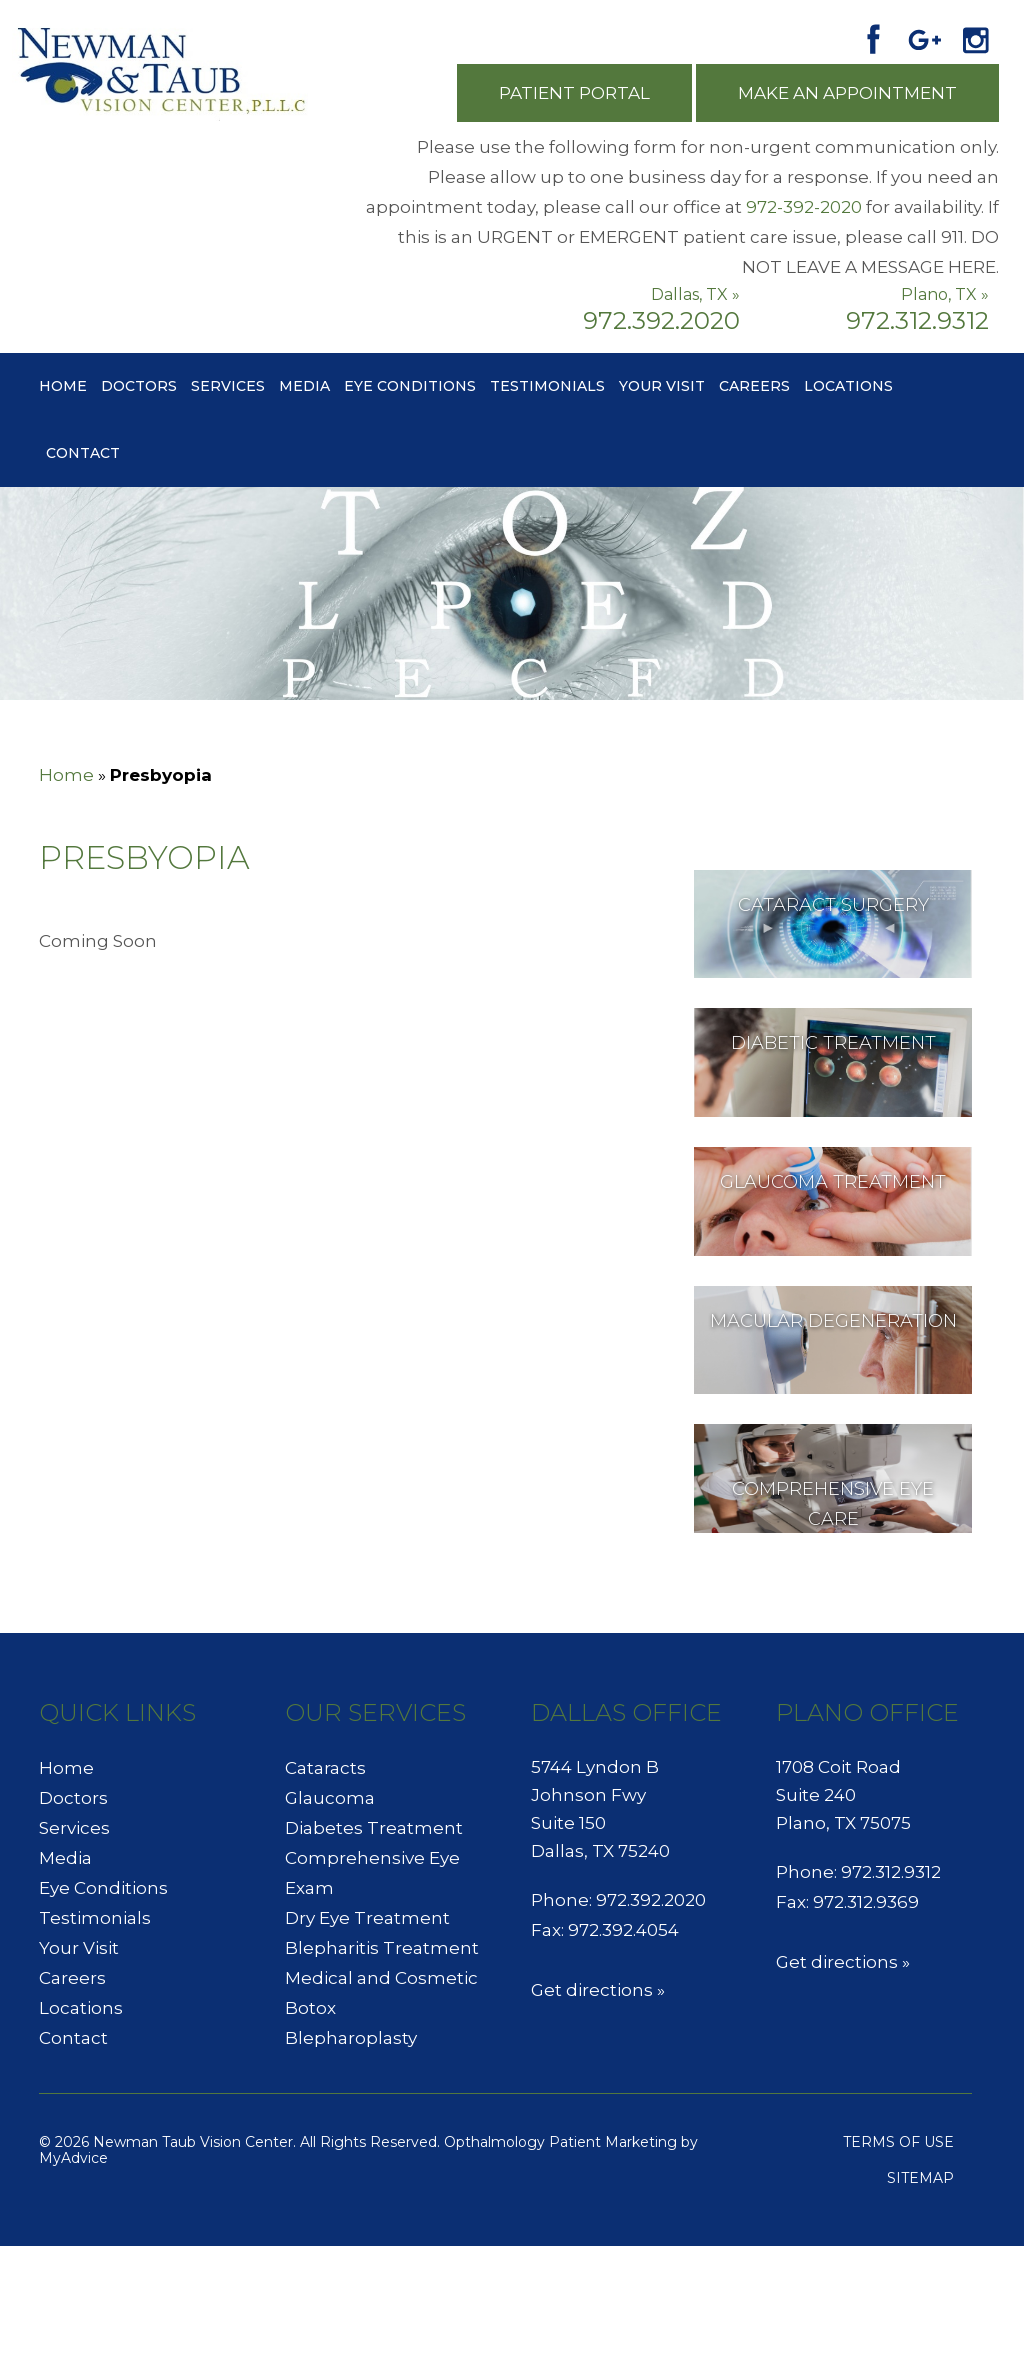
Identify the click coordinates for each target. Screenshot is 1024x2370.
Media (304, 386)
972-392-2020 (804, 207)
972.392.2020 (661, 320)
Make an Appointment (847, 93)
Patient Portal (574, 93)
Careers (754, 386)
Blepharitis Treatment (382, 1948)
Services (228, 386)
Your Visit (662, 386)
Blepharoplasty (351, 2038)
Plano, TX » (945, 294)
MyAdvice (73, 2158)
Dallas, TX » (695, 294)
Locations (848, 386)
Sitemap (920, 2178)
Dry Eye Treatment (367, 1918)
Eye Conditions (410, 386)
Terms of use (898, 2142)
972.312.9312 (917, 320)
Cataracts (325, 1768)
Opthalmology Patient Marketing (560, 2142)
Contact (83, 453)
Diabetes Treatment (374, 1828)
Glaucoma (330, 1798)
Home (63, 386)
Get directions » (598, 1990)
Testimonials (547, 386)
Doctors (139, 386)
